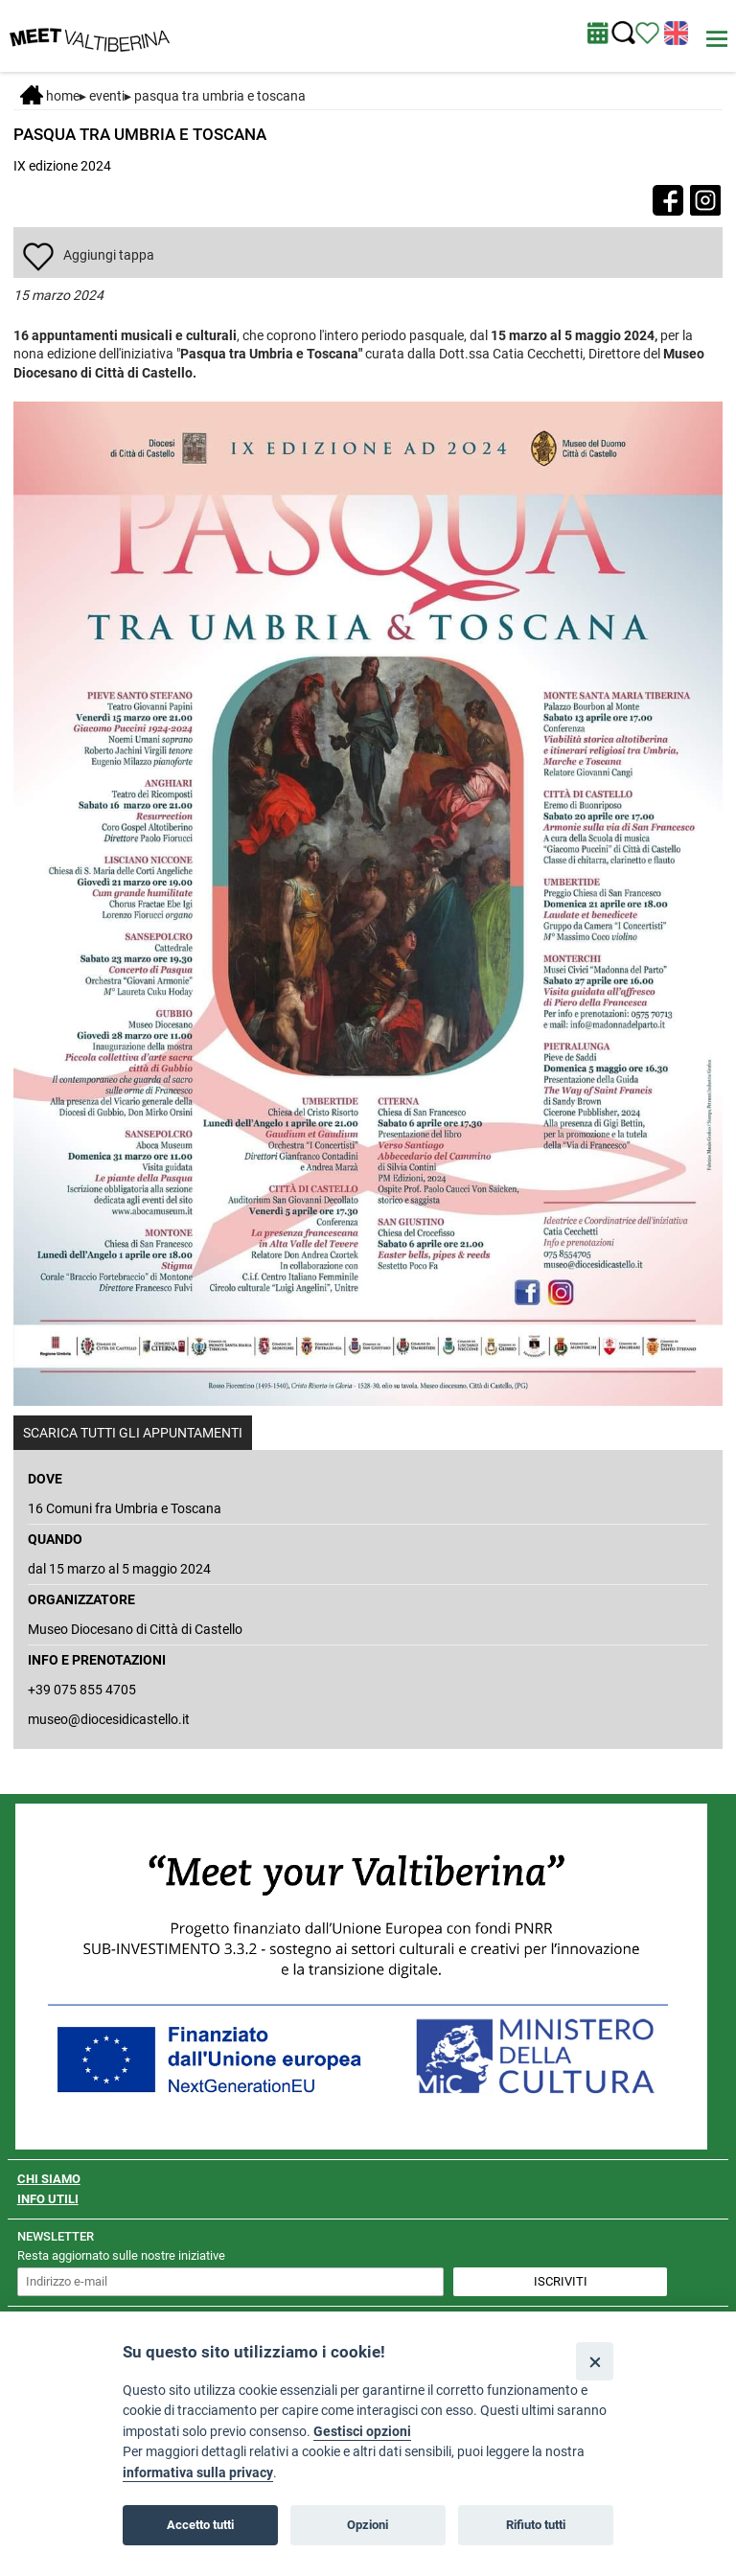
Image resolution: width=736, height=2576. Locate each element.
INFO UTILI (48, 2199)
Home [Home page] (50, 96)
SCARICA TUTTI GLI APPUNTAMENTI (132, 1432)
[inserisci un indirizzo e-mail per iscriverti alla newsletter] (231, 2281)
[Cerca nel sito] (623, 33)
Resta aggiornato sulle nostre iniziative (121, 2255)
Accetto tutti (200, 2525)
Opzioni (367, 2525)
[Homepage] (90, 34)
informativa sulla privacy (198, 2473)
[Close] (594, 2361)
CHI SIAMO (48, 2179)
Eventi (107, 96)
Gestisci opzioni (362, 2432)
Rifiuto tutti (535, 2525)
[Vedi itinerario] (647, 31)
